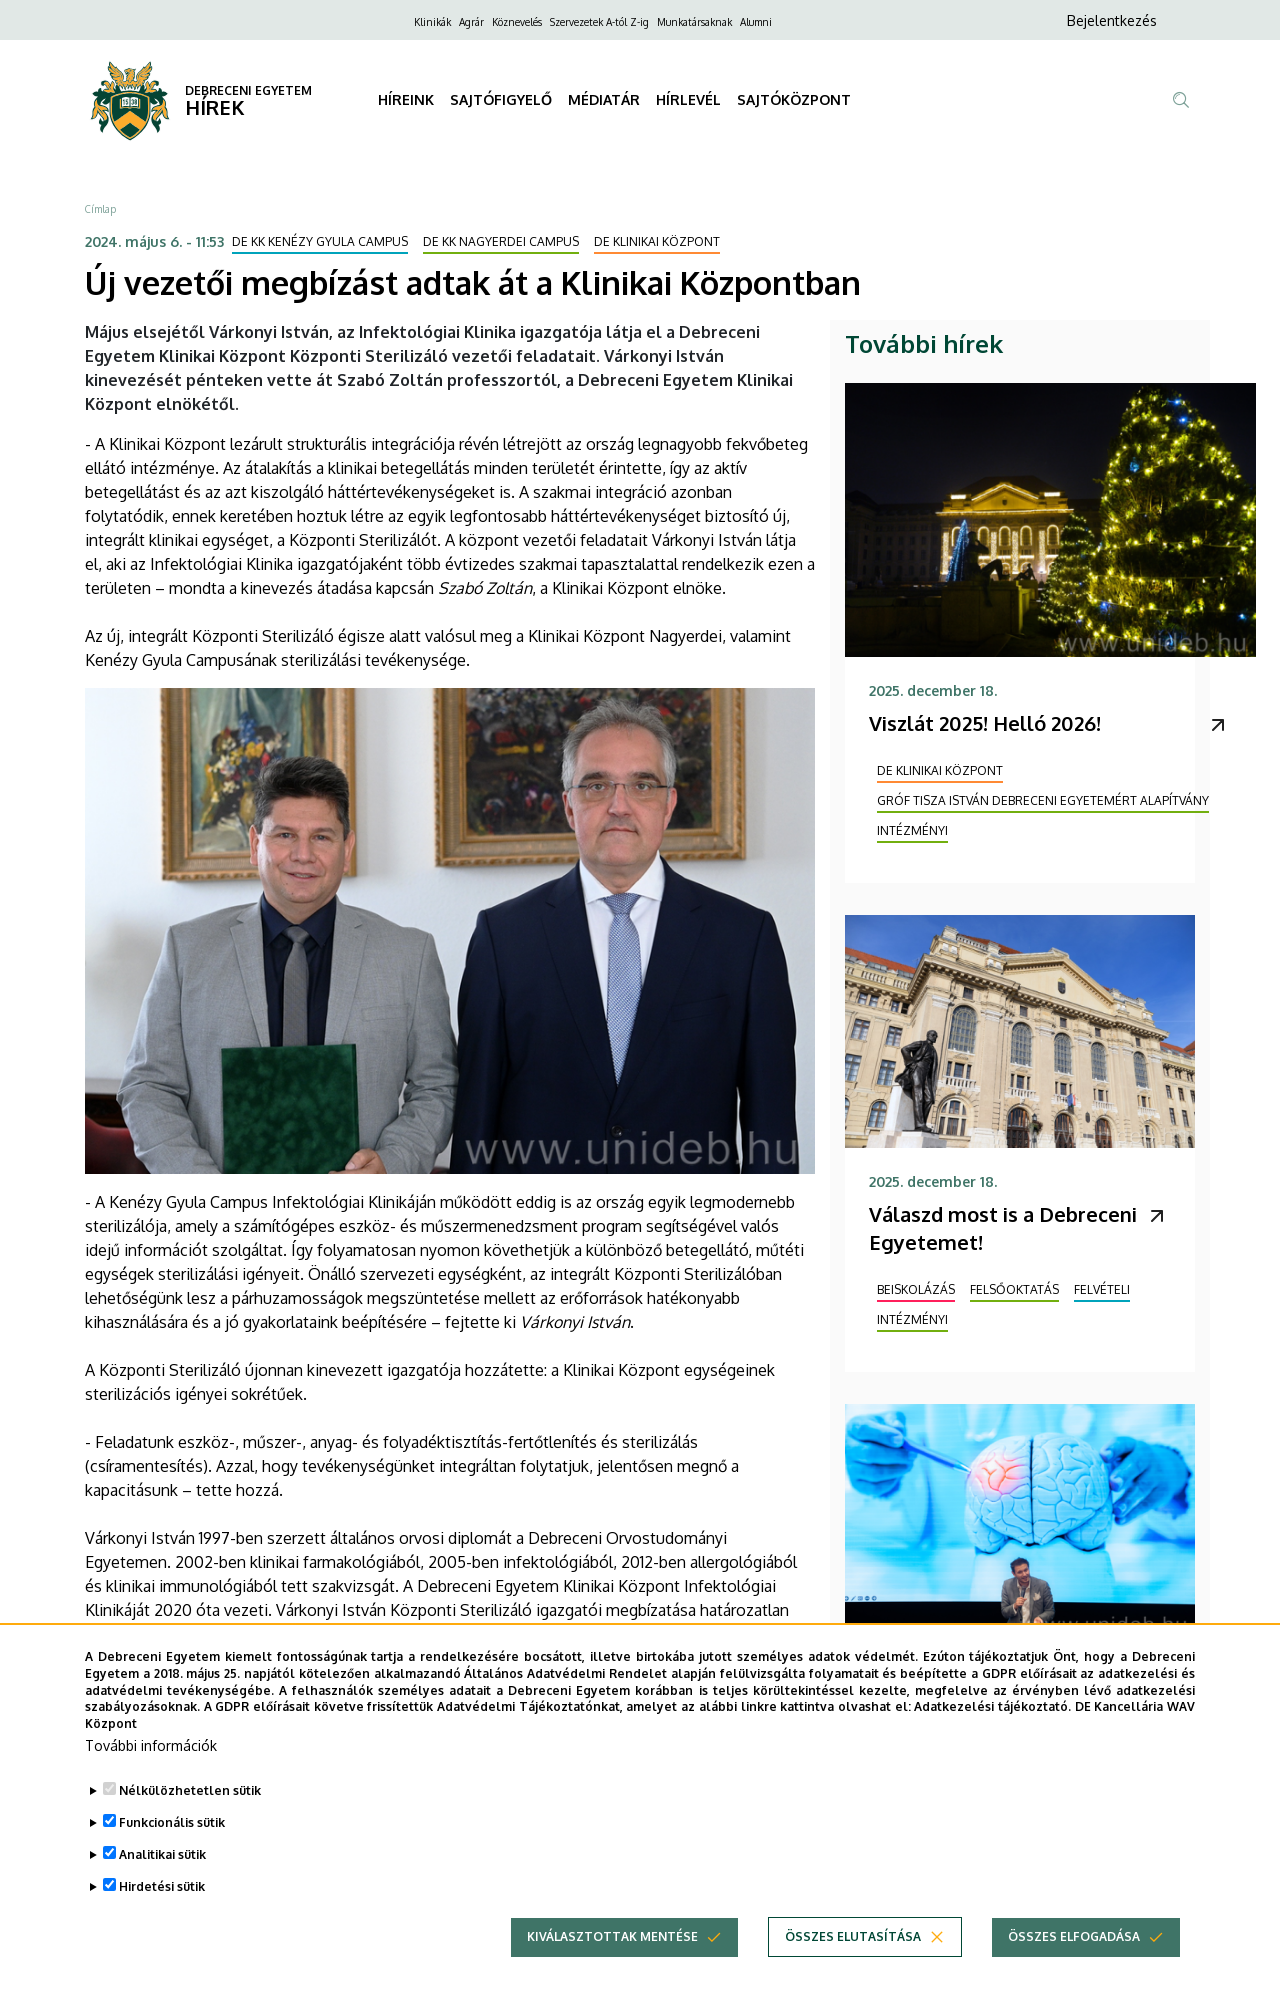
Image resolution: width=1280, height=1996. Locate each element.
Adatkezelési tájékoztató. (992, 1741)
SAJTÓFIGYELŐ (501, 99)
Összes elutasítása (853, 1971)
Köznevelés (517, 22)
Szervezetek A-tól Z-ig (599, 22)
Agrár (471, 22)
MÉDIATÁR (604, 99)
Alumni (756, 22)
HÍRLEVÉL (688, 99)
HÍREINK (406, 99)
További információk (151, 1780)
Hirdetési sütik (162, 1921)
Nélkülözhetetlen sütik (190, 1825)
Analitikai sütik (162, 1889)
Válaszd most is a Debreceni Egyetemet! (1003, 1228)
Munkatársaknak (694, 22)
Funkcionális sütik (172, 1857)
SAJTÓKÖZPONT (794, 99)
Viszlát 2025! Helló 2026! (985, 723)
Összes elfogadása (1074, 1971)
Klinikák (432, 22)
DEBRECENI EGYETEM (248, 90)
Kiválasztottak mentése (612, 1971)
